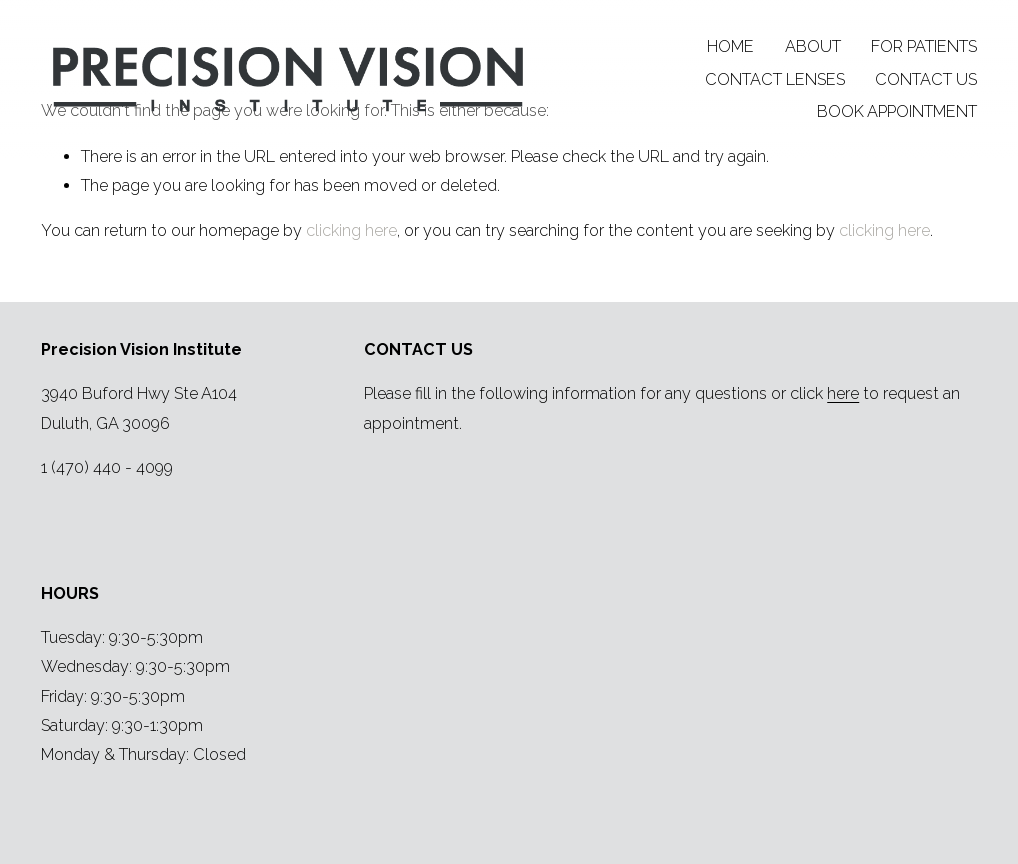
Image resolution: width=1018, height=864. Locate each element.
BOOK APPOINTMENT (897, 111)
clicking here (351, 230)
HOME (730, 46)
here (843, 393)
